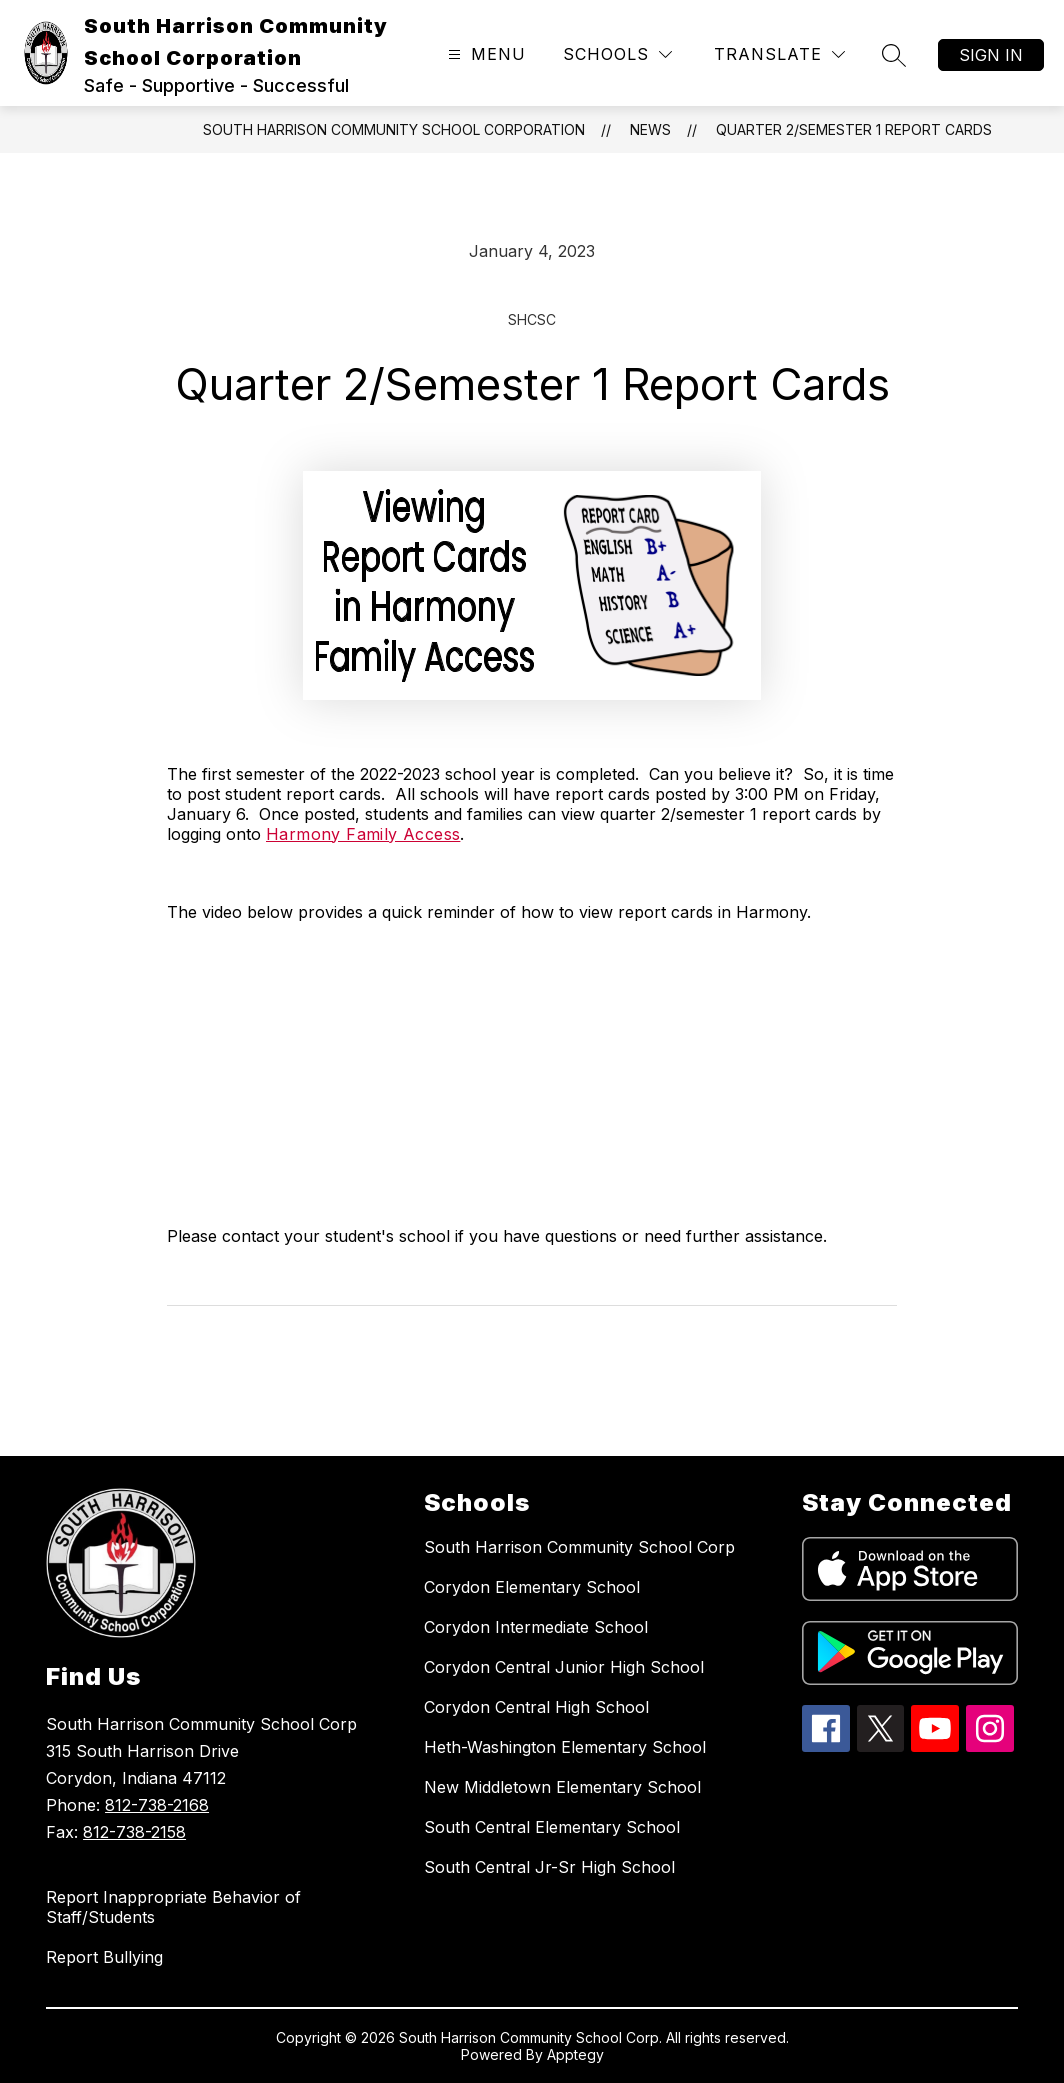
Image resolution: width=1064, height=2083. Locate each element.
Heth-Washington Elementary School (565, 1747)
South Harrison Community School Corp (579, 1547)
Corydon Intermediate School (536, 1627)
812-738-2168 (157, 1805)
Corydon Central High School (536, 1707)
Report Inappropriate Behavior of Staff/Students (173, 1907)
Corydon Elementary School (532, 1587)
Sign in (991, 55)
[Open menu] (484, 54)
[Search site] (894, 55)
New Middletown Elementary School (562, 1787)
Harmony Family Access (363, 834)
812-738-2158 (134, 1832)
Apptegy (575, 2054)
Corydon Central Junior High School (564, 1667)
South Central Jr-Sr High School (549, 1867)
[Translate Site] (779, 54)
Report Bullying (104, 1957)
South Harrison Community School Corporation (394, 129)
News (650, 129)
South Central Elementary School (552, 1827)
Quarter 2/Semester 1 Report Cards (854, 129)
